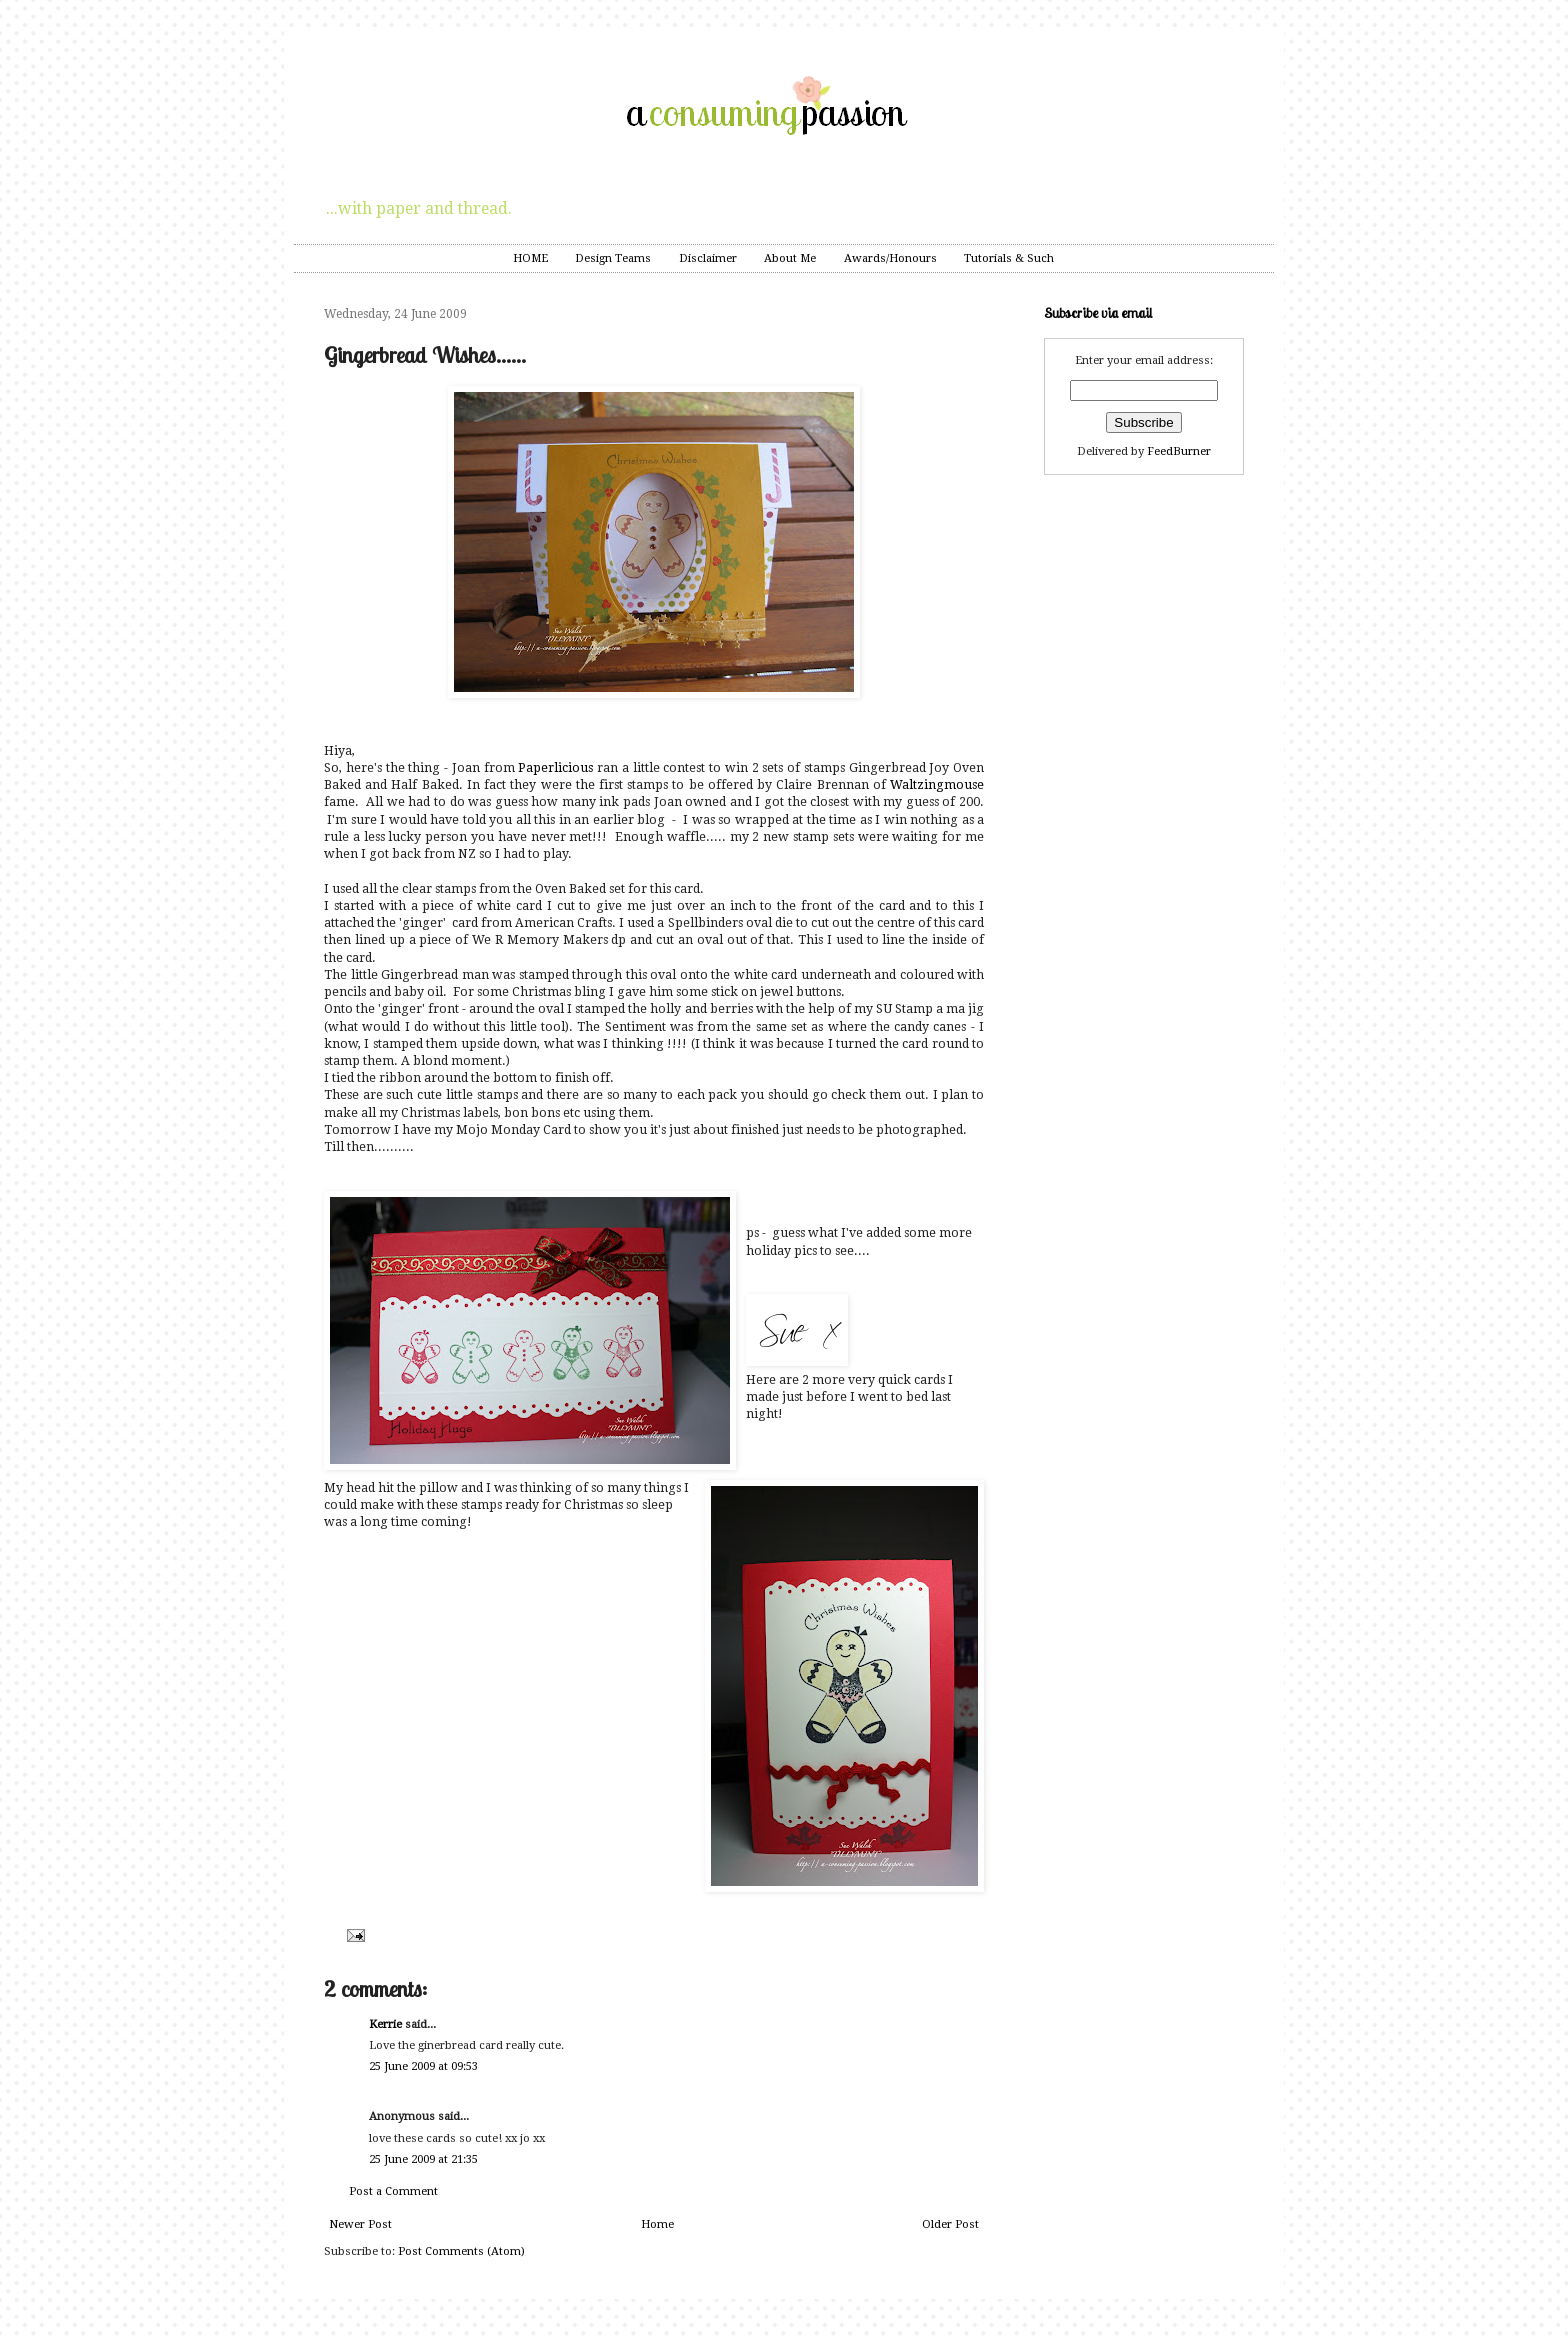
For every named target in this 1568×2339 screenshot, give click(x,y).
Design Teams (613, 258)
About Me (790, 258)
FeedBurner (1179, 451)
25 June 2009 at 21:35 (423, 2159)
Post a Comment (393, 2191)
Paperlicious (557, 768)
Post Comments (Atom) (461, 2251)
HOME (530, 258)
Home (657, 2224)
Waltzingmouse (937, 785)
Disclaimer (708, 258)
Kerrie (385, 2024)
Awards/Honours (890, 258)
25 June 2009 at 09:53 (423, 2066)
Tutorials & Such (1009, 258)
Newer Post (360, 2224)
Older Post (950, 2224)
